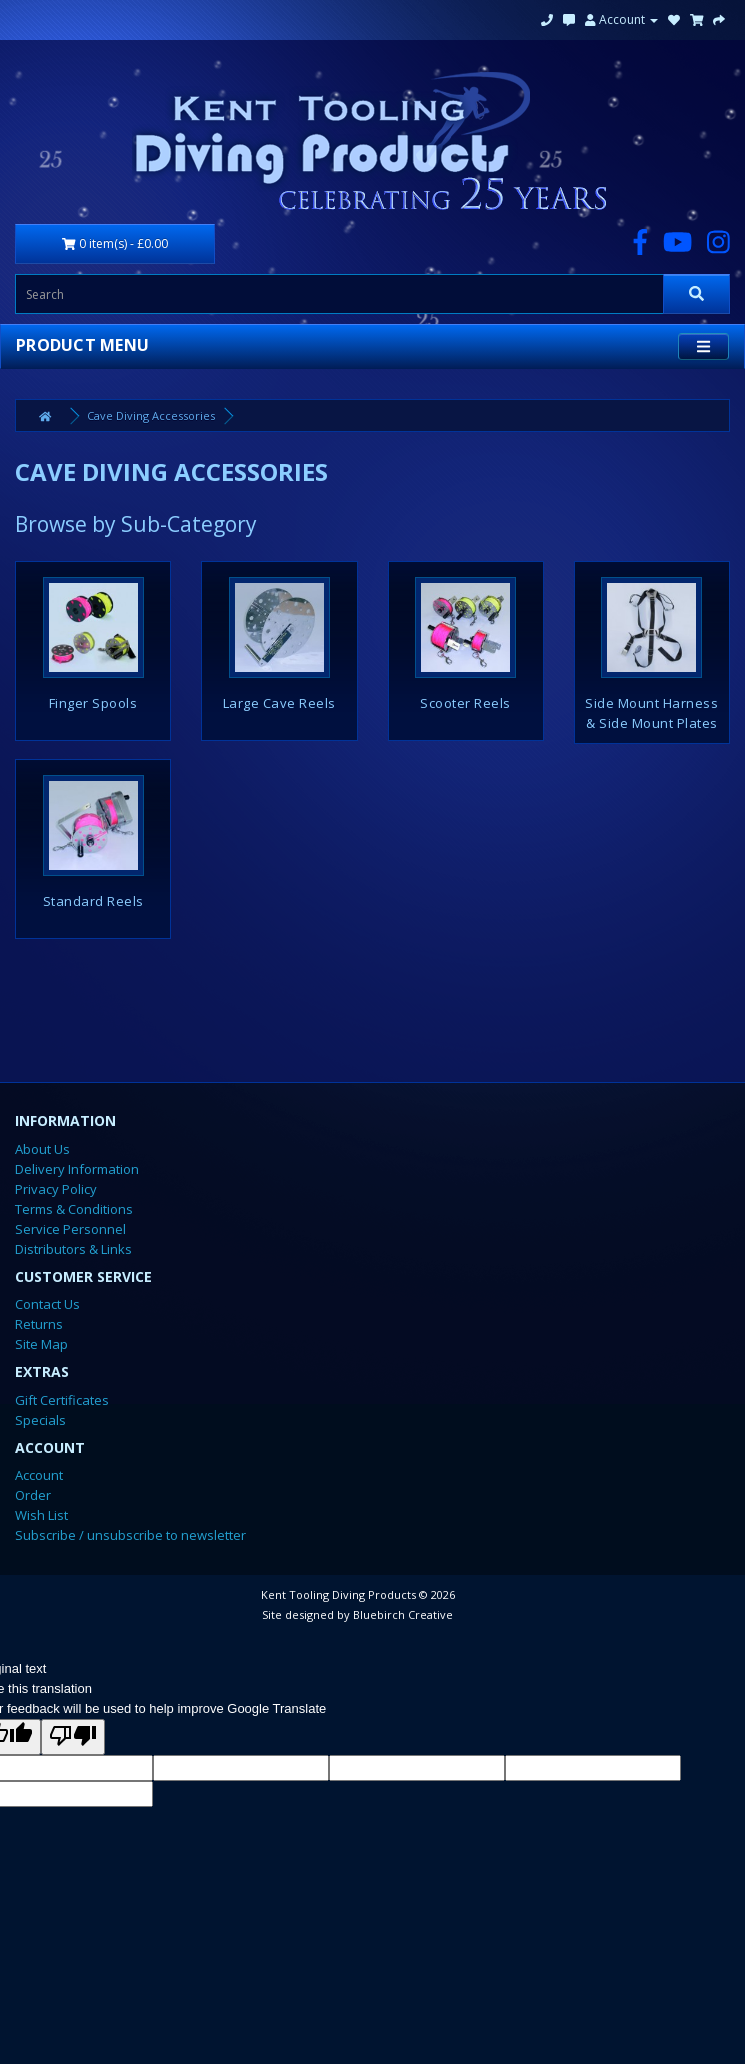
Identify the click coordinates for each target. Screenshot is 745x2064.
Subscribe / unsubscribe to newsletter (130, 1535)
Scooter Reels (465, 703)
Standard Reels (93, 901)
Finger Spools (93, 703)
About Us (42, 1149)
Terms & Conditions (74, 1209)
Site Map (41, 1344)
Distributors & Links (73, 1249)
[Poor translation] (73, 1737)
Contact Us (47, 1304)
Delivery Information (77, 1169)
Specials (40, 1420)
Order (33, 1495)
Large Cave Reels (279, 703)
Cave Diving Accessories (151, 415)
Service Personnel (70, 1229)
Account (621, 19)
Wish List (41, 1515)
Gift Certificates (62, 1400)
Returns (39, 1324)
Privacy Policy (56, 1189)
